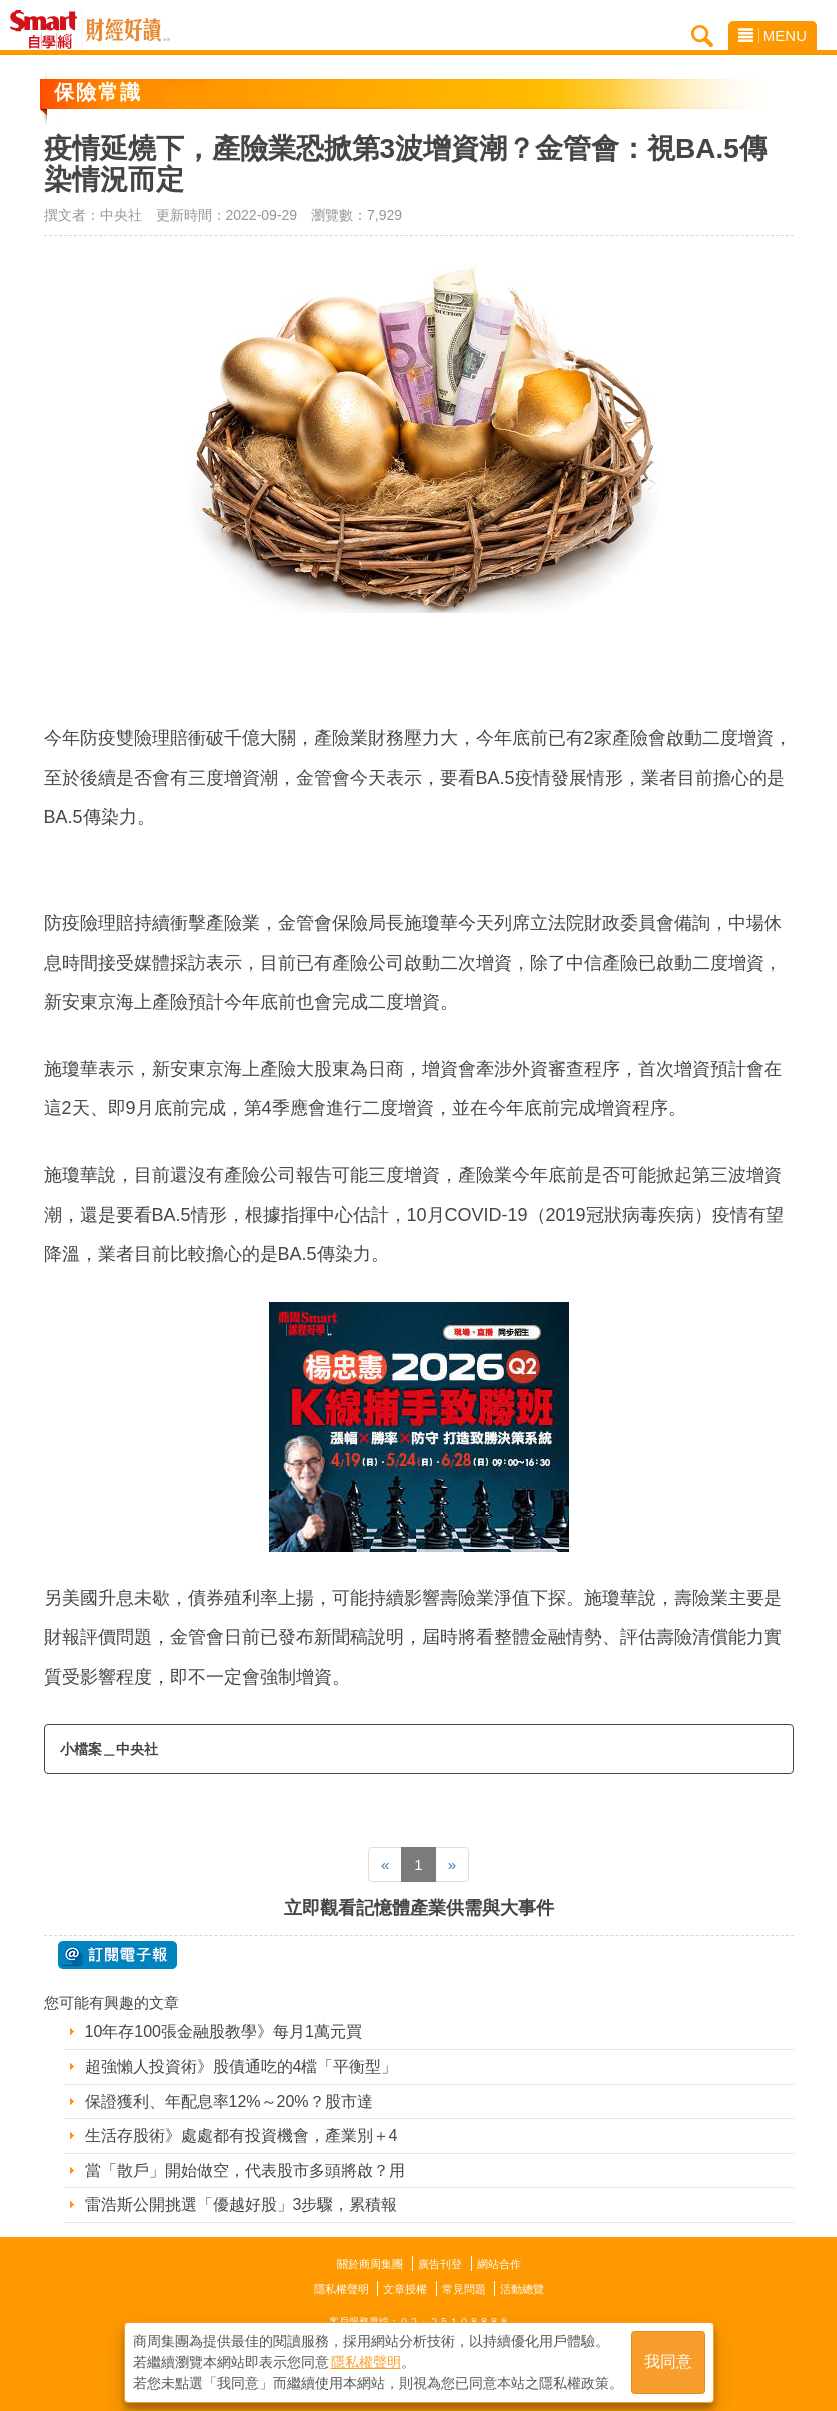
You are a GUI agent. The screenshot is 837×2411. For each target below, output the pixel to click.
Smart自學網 (48, 30)
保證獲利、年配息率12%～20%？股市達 (229, 2101)
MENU (772, 35)
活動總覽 (522, 2289)
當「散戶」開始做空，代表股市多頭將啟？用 (245, 2170)
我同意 (668, 2362)
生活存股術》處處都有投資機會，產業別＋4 (241, 2135)
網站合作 (499, 2264)
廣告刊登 (440, 2264)
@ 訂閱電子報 (117, 1955)
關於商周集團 (370, 2264)
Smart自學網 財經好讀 (128, 30)
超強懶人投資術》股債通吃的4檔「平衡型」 (241, 2066)
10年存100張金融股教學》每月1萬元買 (223, 2031)
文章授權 (405, 2289)
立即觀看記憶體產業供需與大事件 (419, 1908)
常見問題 (464, 2289)
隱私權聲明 (341, 2289)
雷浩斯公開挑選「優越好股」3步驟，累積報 (241, 2204)
